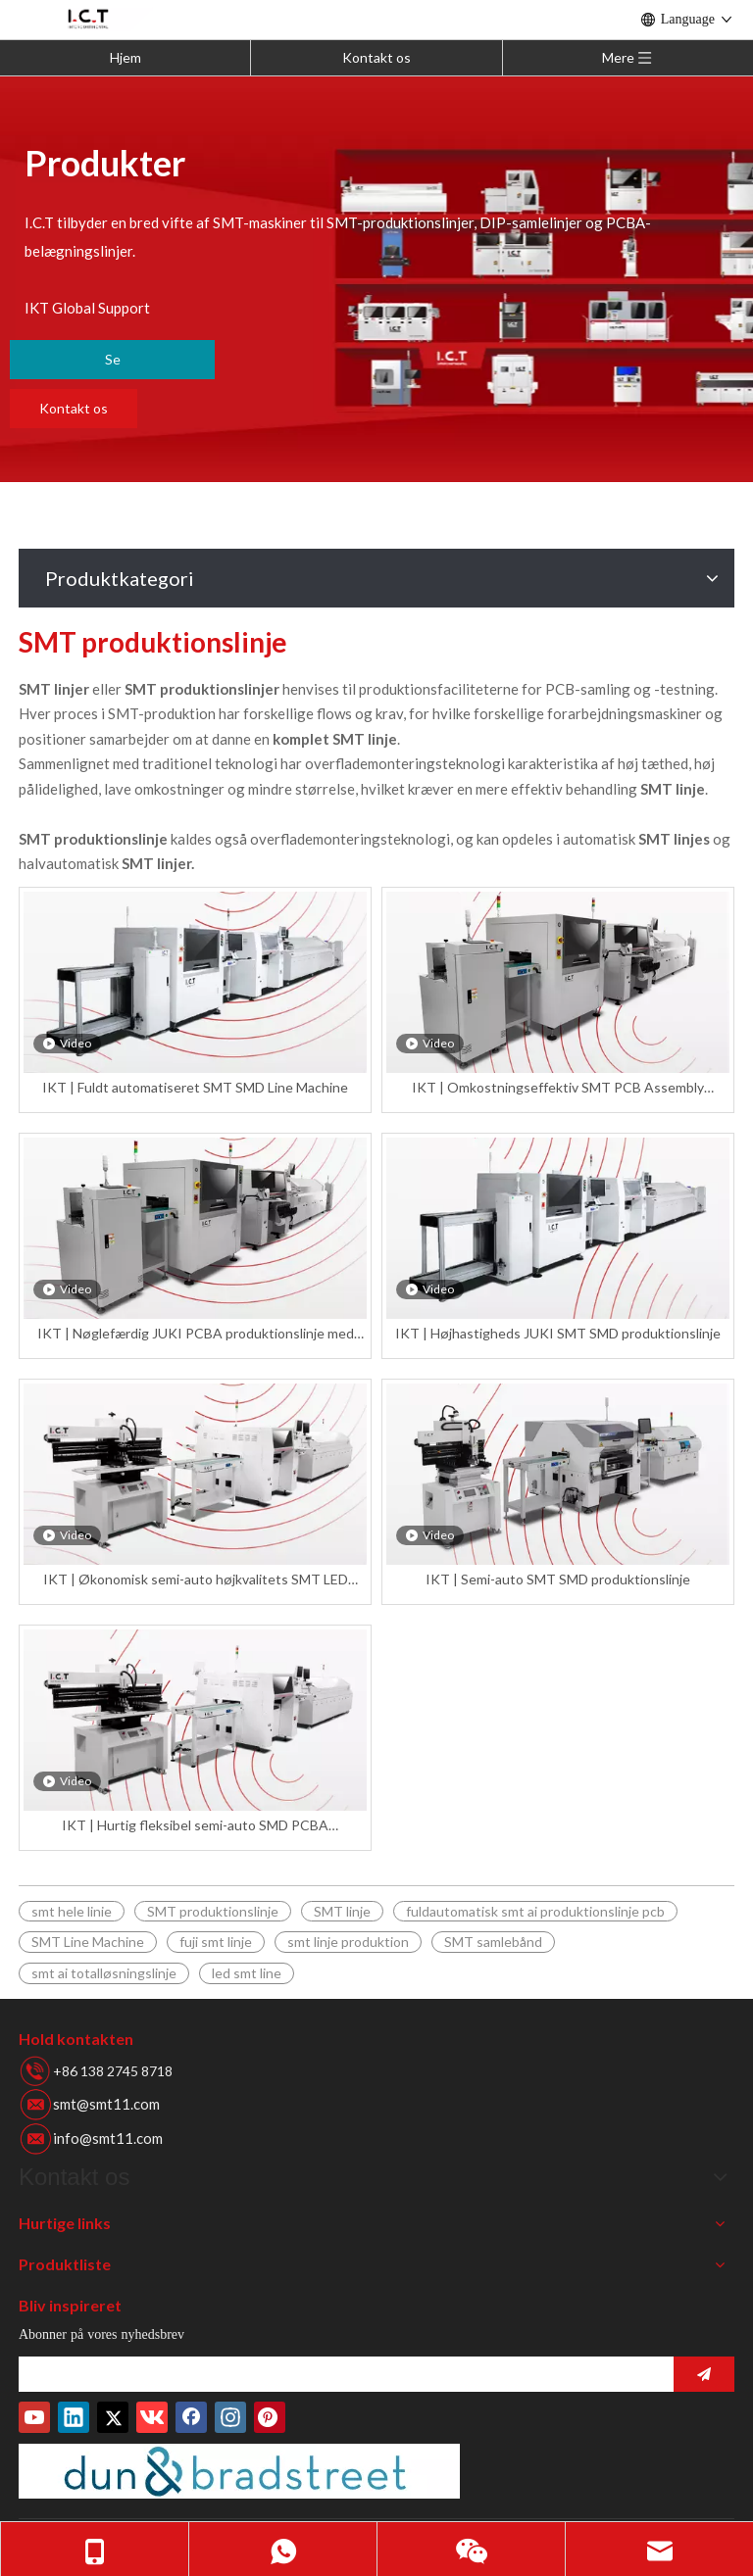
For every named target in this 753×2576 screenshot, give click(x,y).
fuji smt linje (215, 1941)
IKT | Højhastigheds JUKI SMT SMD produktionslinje (558, 1333)
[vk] (152, 2417)
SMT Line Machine (87, 1941)
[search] (341, 2374)
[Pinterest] (269, 2417)
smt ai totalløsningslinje (103, 1973)
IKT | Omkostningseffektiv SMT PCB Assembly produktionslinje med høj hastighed (558, 1088)
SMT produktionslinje (212, 1911)
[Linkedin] (73, 2417)
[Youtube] (34, 2417)
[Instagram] (230, 2417)
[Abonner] (704, 2374)
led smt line (246, 1973)
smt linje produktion (348, 1941)
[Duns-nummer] (239, 2471)
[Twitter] (112, 2417)
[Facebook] (191, 2417)
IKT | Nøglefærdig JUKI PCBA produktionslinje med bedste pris (195, 1334)
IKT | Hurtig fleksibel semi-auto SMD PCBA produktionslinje (195, 1826)
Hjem (125, 57)
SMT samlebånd (493, 1941)
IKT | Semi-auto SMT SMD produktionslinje (558, 1579)
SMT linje (342, 1911)
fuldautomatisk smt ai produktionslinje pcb (535, 1911)
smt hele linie (71, 1911)
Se (113, 359)
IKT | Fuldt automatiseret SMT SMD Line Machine (195, 1087)
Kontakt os (376, 57)
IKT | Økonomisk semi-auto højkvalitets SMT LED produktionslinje (195, 1580)
